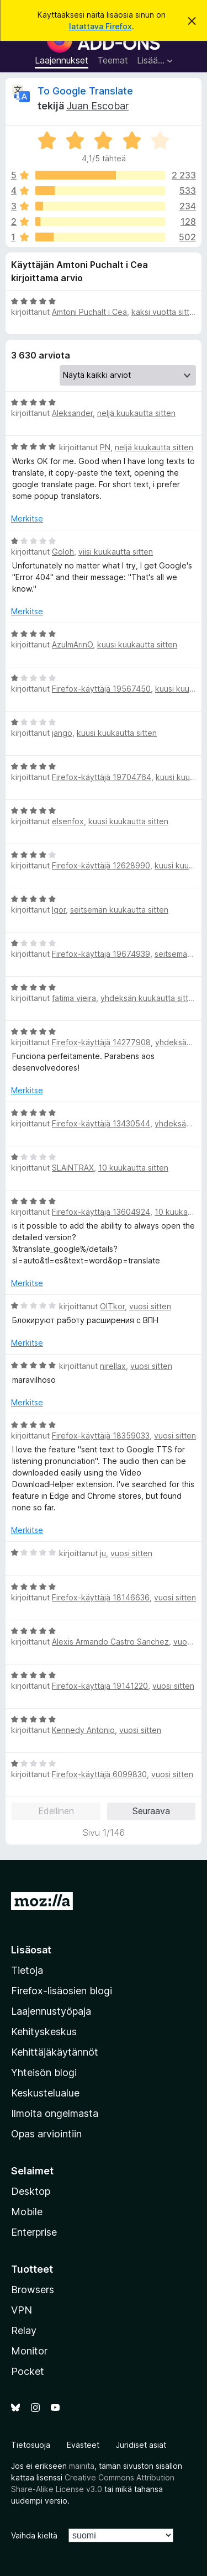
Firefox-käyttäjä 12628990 (101, 865)
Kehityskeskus (44, 2031)
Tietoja (27, 1970)
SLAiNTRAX (73, 1167)
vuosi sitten (150, 1306)
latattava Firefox (100, 26)
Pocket (27, 2371)
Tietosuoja (30, 2444)
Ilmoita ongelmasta (54, 2113)
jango (62, 732)
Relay (23, 2330)
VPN (21, 2310)
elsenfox (68, 821)
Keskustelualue (45, 2093)
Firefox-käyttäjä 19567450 (101, 688)
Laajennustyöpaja (51, 2011)
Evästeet (83, 2444)
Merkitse (27, 518)
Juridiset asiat (141, 2444)
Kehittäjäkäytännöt (54, 2052)
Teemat (112, 60)
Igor (59, 909)
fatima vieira (74, 998)
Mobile (27, 2211)
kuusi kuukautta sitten (137, 644)
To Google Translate (85, 91)
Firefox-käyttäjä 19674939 (101, 953)
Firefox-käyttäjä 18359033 (101, 1435)
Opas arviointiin (46, 2134)
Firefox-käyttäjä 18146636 (101, 1597)
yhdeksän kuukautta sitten (149, 998)
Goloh (63, 551)
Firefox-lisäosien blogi (61, 1990)
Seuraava (151, 1810)
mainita (81, 2465)
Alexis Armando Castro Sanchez (110, 1641)
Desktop (30, 2191)
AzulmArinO (72, 644)
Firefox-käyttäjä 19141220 (100, 1685)
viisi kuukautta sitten (115, 551)
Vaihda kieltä (34, 2535)
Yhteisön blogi (44, 2072)
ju (103, 1553)
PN (105, 447)
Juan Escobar (97, 106)
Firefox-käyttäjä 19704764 (101, 777)
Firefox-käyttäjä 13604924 (101, 1211)
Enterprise (34, 2232)
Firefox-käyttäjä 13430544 (101, 1123)
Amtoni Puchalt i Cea (89, 312)
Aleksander (72, 413)
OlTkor (112, 1306)
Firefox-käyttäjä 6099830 (99, 1774)
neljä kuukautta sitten (136, 413)
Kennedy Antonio (83, 1730)
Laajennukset (61, 60)
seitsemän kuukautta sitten (119, 909)
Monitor (29, 2351)
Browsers (32, 2289)
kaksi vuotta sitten (165, 312)
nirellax (113, 1366)
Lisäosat (31, 1950)
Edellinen (56, 1810)
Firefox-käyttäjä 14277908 (101, 1042)
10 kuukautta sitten (133, 1167)
